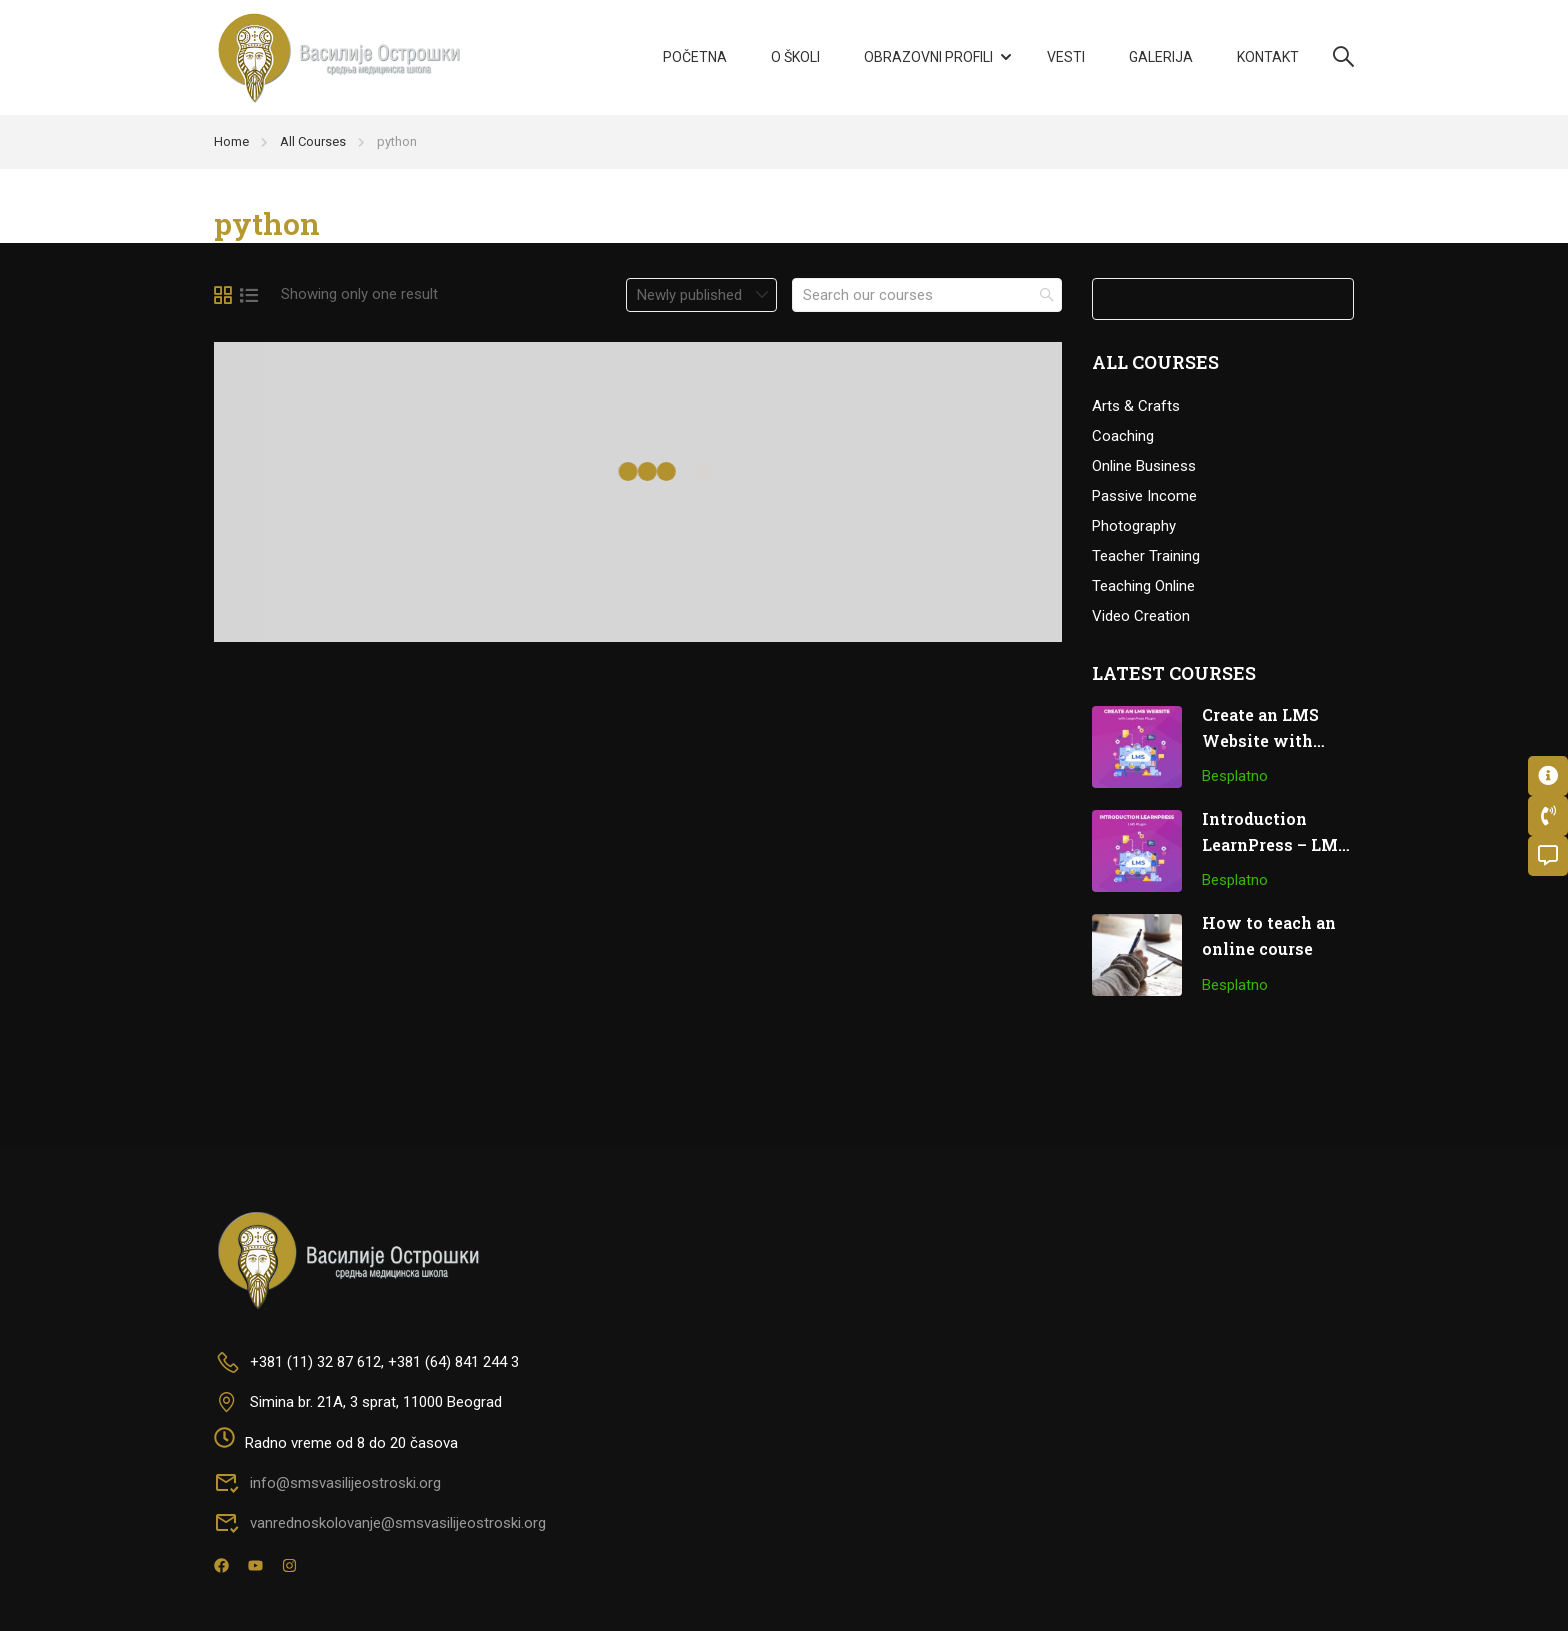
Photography (1134, 526)
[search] (1047, 295)
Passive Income (1144, 496)
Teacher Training (1146, 556)
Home (231, 141)
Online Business (1144, 466)
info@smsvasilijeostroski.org (327, 1483)
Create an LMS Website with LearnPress (1260, 740)
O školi (795, 57)
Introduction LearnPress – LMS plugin (1275, 844)
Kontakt (1268, 57)
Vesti (1066, 57)
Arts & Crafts (1136, 406)
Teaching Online (1143, 586)
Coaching (1123, 436)
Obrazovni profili (928, 57)
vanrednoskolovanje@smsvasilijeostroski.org (380, 1523)
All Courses (313, 141)
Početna (695, 57)
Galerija (1161, 57)
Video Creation (1141, 616)
